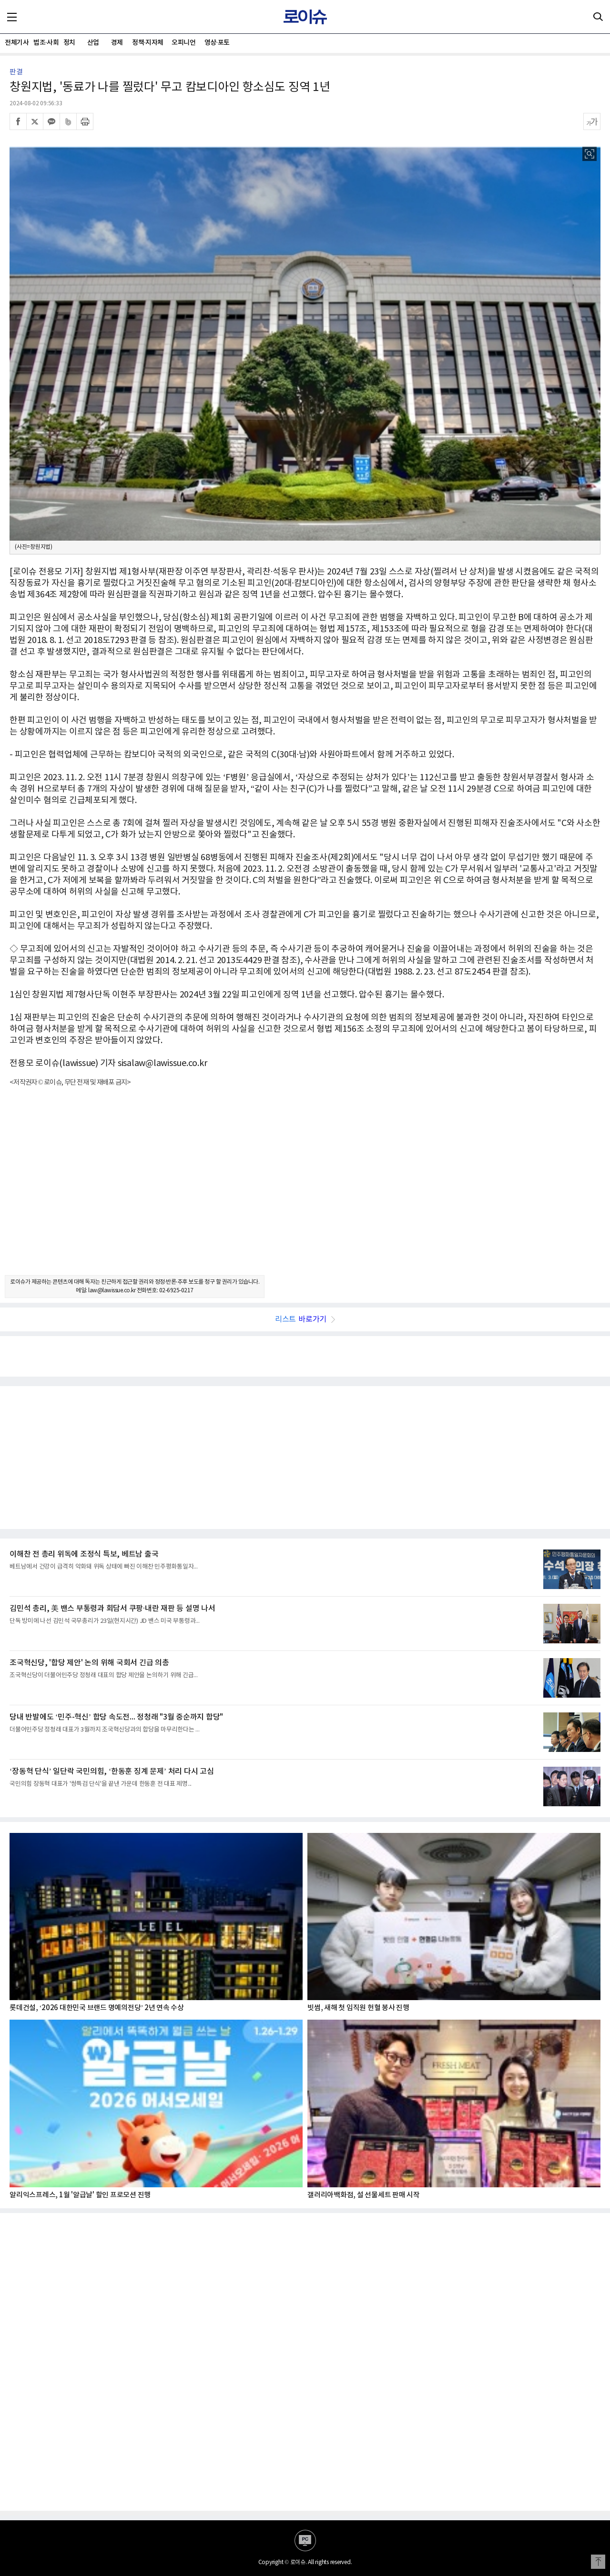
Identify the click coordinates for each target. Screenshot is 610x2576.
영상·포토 (217, 43)
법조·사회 (45, 43)
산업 (93, 43)
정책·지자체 (147, 43)
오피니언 (183, 43)
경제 (117, 43)
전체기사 (17, 43)
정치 (69, 43)
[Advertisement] (305, 1189)
